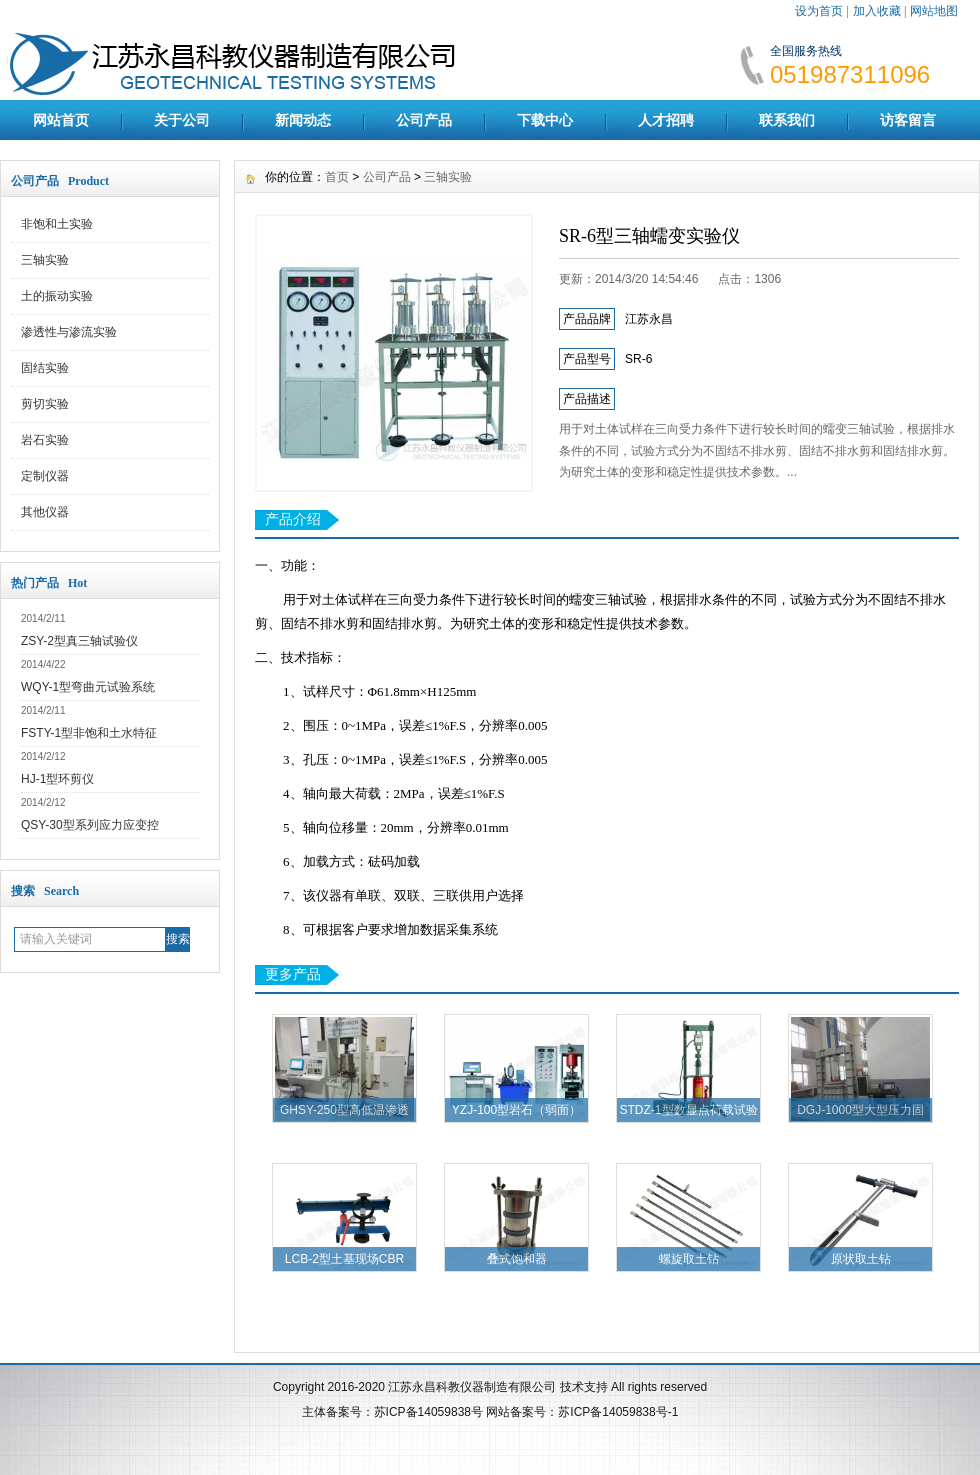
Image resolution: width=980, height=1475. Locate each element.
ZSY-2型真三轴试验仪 (79, 641)
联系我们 (787, 120)
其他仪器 (45, 512)
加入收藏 (877, 11)
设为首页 (819, 11)
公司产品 (424, 120)
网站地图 (934, 11)
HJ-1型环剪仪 (57, 779)
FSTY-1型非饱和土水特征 (89, 733)
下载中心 (545, 120)
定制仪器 (45, 476)
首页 (337, 177)
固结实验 (45, 368)
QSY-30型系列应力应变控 (90, 825)
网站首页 (61, 120)
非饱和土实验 (57, 224)
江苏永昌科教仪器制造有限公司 (473, 1387)
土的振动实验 (57, 296)
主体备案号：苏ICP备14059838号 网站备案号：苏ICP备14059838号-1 (490, 1412)
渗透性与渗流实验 (69, 332)
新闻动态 (303, 120)
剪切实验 (45, 404)
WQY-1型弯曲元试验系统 (88, 687)
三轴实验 (45, 260)
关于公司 (182, 120)
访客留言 (908, 120)
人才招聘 (666, 120)
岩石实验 (45, 440)
